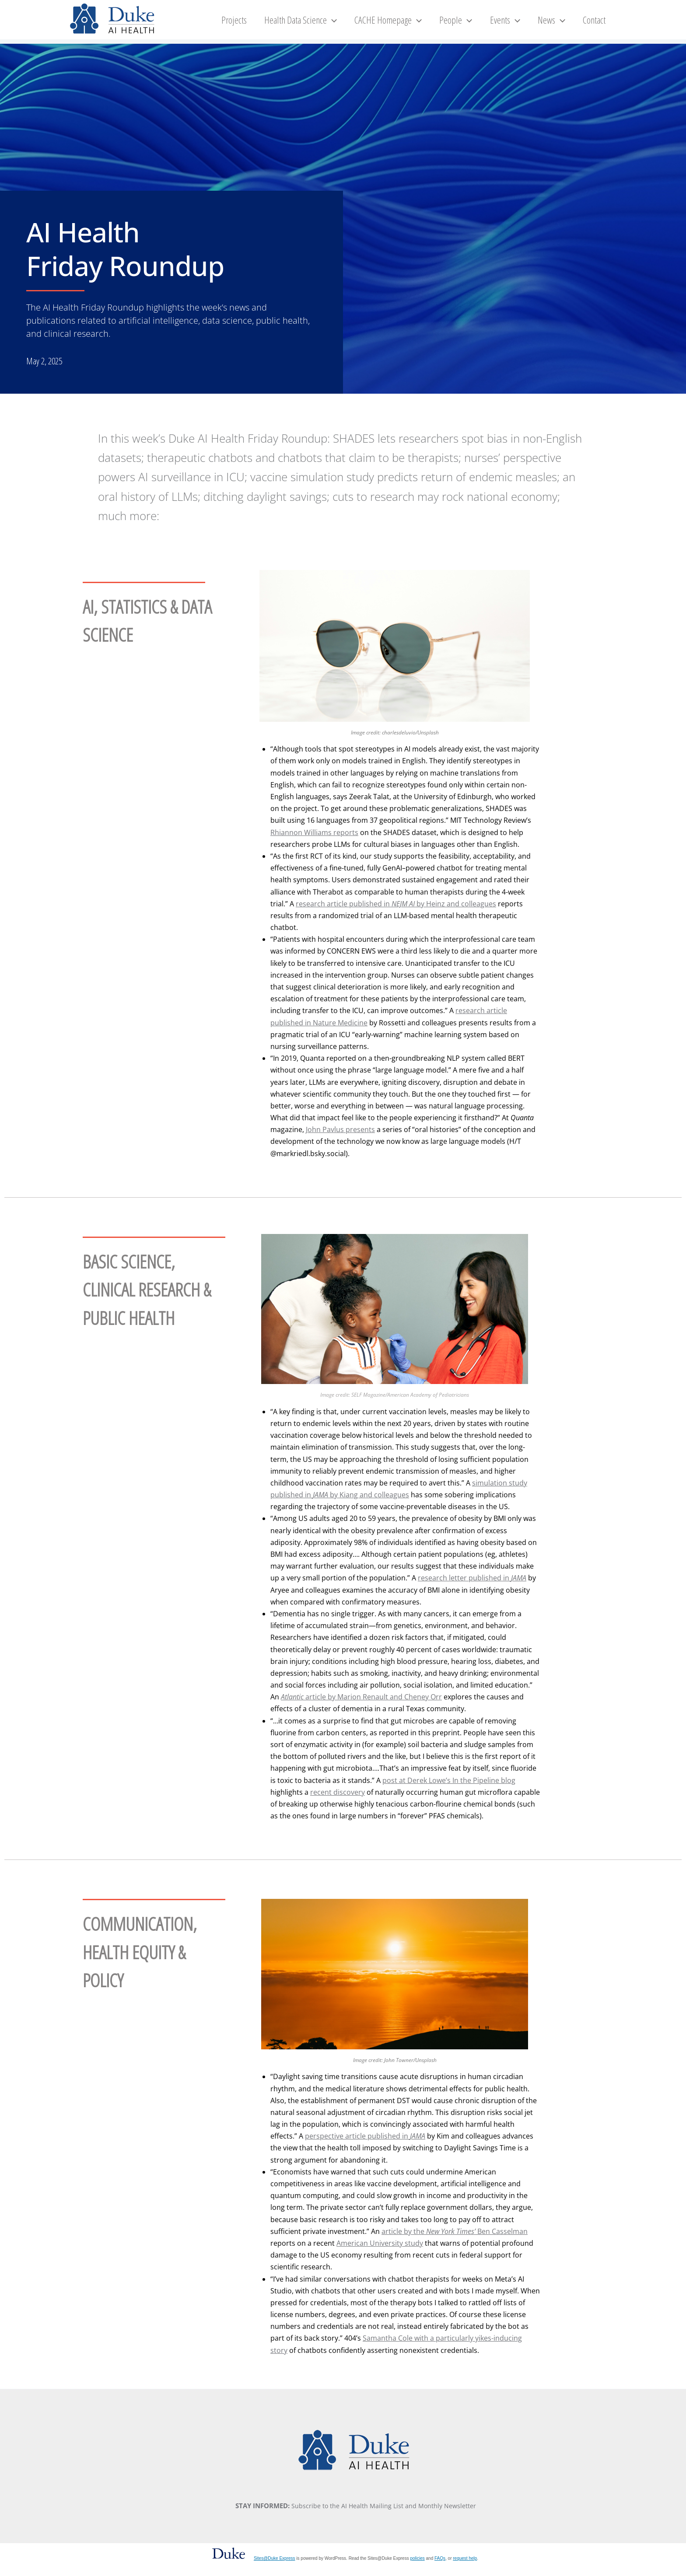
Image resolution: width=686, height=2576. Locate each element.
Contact (598, 24)
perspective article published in (365, 2145)
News (560, 24)
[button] (362, 24)
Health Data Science (330, 24)
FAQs (439, 2568)
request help (465, 2568)
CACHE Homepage (413, 24)
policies (417, 2568)
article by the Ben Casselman (455, 2241)
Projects (269, 24)
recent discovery (337, 1802)
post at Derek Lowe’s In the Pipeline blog (448, 1790)
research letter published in (472, 1587)
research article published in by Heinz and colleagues (396, 913)
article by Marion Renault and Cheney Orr (361, 1706)
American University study (379, 2253)
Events (519, 24)
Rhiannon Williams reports (314, 842)
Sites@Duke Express (274, 2568)
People (475, 24)
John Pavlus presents (340, 1139)
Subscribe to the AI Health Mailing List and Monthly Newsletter (383, 2515)
